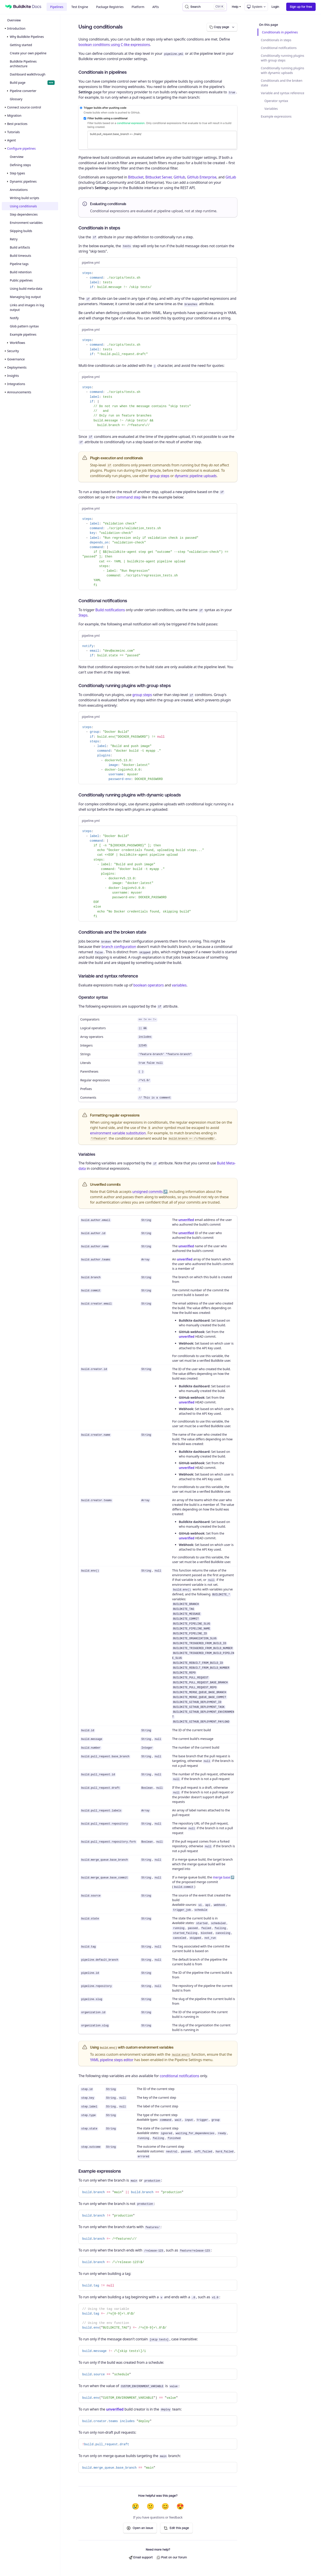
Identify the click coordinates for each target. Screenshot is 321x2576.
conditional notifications (179, 2076)
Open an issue (140, 2528)
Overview (14, 20)
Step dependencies (24, 214)
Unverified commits (105, 1185)
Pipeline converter (23, 91)
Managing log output (25, 297)
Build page (32, 82)
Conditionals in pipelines (280, 32)
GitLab (230, 177)
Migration (14, 115)
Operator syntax (276, 101)
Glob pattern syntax (24, 326)
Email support (141, 2558)
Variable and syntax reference (282, 93)
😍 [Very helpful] (180, 2506)
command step (128, 497)
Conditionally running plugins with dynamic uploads (282, 70)
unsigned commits (147, 1191)
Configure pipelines (21, 148)
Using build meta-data (26, 288)
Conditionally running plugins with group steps (282, 57)
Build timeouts (20, 255)
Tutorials (13, 132)
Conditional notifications (278, 48)
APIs (155, 7)
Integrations (16, 384)
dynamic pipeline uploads (196, 476)
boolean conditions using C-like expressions (114, 44)
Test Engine (79, 7)
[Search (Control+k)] (204, 7)
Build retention (21, 272)
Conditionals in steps (276, 40)
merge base (221, 1877)
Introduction (16, 28)
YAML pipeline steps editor (112, 2060)
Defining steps (20, 165)
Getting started (21, 45)
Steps (82, 615)
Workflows (17, 343)
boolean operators (148, 985)
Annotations (19, 190)
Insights (13, 376)
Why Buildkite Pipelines (27, 37)
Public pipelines (21, 280)
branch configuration (119, 946)
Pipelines (56, 7)
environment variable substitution (118, 1133)
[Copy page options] (220, 27)
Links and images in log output (27, 307)
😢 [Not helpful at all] (135, 2506)
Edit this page (176, 2528)
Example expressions (276, 116)
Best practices (17, 124)
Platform (138, 7)
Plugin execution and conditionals (116, 458)
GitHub (179, 177)
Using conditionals (23, 206)
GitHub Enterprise (201, 177)
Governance (16, 359)
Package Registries (109, 7)
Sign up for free (301, 6)
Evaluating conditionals (108, 204)
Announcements (19, 392)
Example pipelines (23, 334)
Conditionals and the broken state (281, 82)
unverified (186, 1220)
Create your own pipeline (28, 53)
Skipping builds (21, 231)
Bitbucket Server (158, 177)
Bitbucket (136, 177)
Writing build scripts (24, 198)
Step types (17, 173)
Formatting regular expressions (115, 1115)
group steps (159, 476)
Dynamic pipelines (23, 181)
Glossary (16, 99)
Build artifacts (20, 247)
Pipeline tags (19, 264)
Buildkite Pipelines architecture (23, 63)
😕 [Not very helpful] (150, 2506)
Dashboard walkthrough (27, 74)
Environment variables (26, 222)
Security (13, 351)
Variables (271, 108)
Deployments (17, 367)
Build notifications (110, 610)
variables (179, 985)
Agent (11, 140)
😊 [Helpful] (165, 2506)
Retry (14, 239)
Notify (14, 318)
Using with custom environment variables (131, 2047)
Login (275, 6)
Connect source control (24, 107)
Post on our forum (172, 2558)
